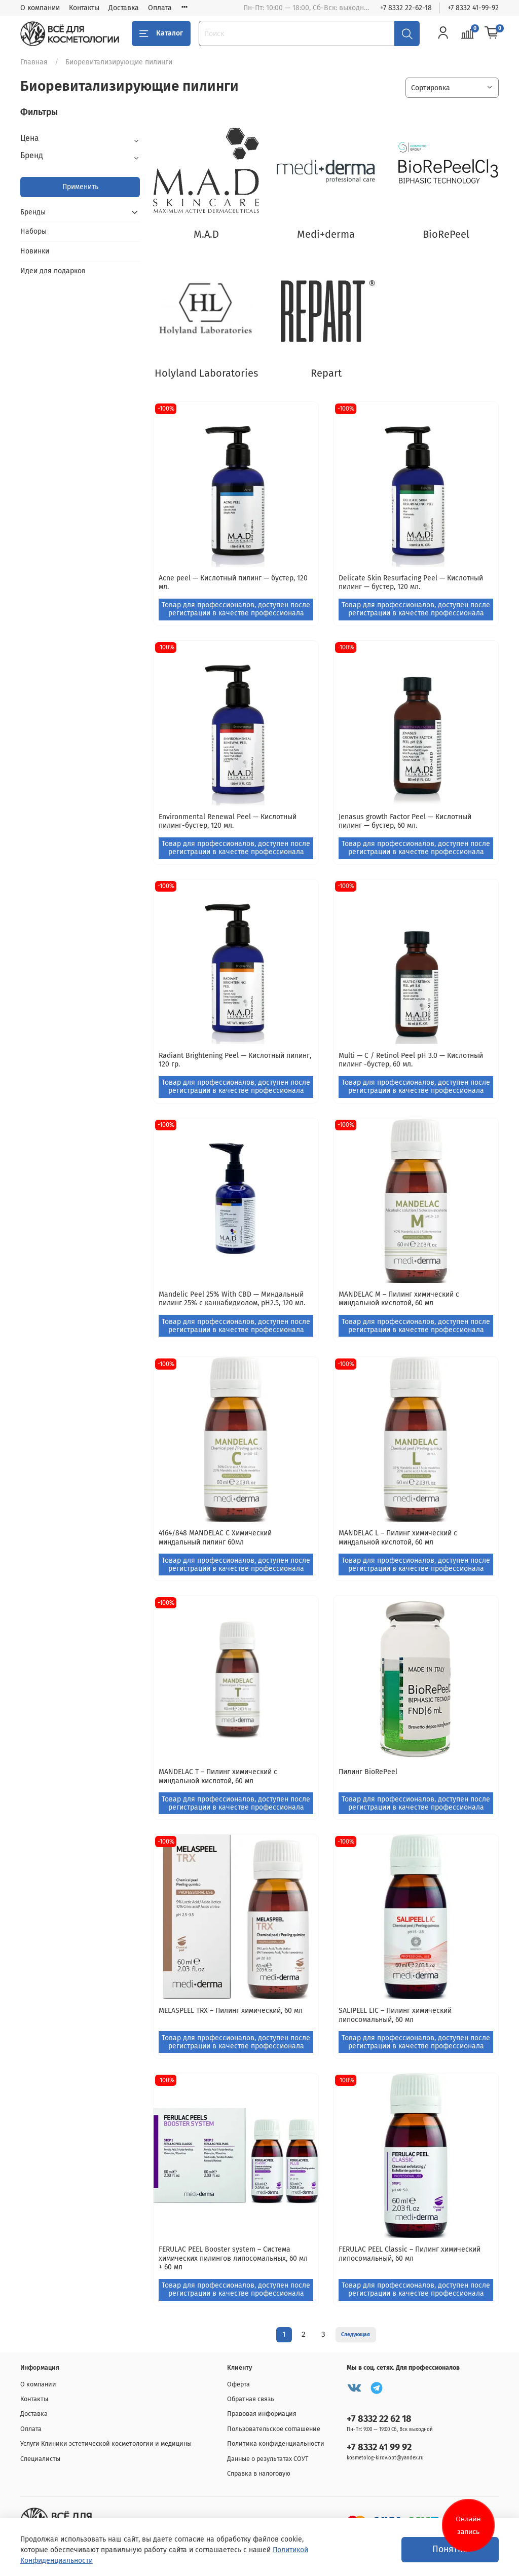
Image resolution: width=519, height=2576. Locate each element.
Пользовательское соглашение (273, 2429)
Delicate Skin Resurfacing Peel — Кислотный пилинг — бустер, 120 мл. (411, 583)
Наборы (33, 231)
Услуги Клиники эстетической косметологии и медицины (106, 2443)
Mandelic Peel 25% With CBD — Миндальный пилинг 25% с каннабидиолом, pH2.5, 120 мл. (232, 1299)
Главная (34, 62)
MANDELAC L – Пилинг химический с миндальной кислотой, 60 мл (398, 1538)
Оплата (160, 8)
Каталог (161, 33)
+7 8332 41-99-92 (473, 8)
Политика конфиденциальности (275, 2443)
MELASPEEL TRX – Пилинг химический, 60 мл (231, 2010)
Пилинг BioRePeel (368, 1772)
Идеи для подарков (53, 271)
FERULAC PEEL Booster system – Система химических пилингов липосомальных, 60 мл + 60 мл (233, 2258)
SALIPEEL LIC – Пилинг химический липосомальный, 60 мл (395, 2015)
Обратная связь (250, 2399)
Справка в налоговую (258, 2473)
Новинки (34, 251)
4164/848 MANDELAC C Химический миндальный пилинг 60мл (215, 1538)
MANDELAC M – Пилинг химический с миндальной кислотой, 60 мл (399, 1299)
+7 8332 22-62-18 (406, 8)
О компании (40, 8)
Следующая (355, 2334)
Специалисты (40, 2458)
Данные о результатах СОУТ (268, 2458)
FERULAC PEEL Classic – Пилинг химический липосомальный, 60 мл (409, 2254)
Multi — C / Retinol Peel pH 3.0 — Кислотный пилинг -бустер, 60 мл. (411, 1060)
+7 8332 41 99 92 (379, 2447)
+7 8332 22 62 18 (379, 2418)
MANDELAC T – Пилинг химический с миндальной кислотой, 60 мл (218, 1776)
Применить (80, 186)
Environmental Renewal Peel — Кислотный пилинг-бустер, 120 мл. (227, 821)
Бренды (33, 212)
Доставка (123, 8)
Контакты (84, 8)
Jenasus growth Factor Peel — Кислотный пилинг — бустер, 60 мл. (405, 821)
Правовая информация (261, 2413)
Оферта (238, 2384)
